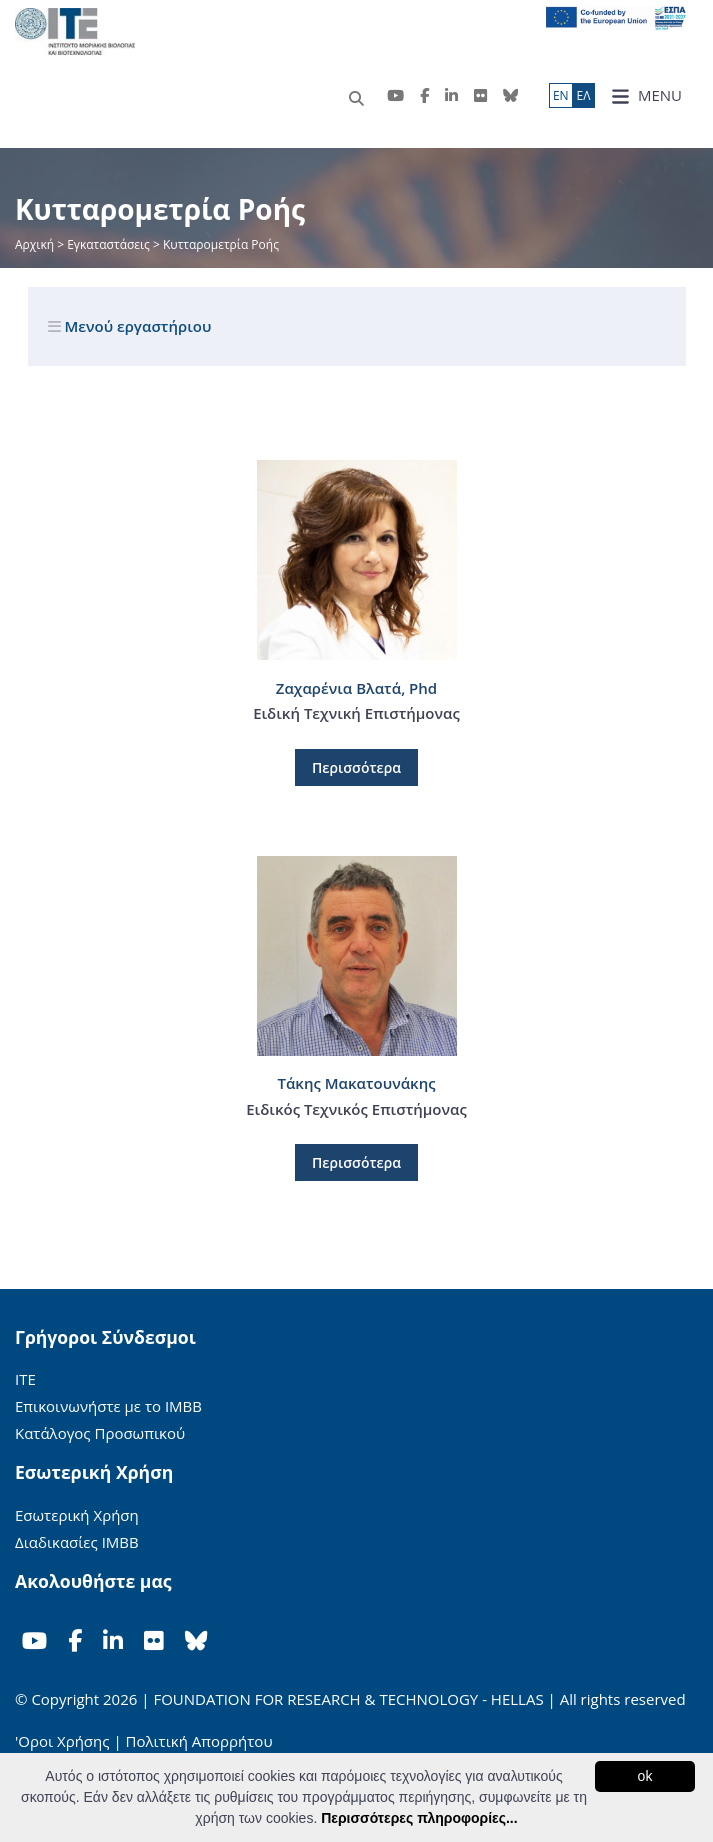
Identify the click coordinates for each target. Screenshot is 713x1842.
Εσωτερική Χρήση (77, 1515)
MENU (646, 95)
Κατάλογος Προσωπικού (100, 1433)
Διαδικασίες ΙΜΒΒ (77, 1542)
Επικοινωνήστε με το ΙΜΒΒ (108, 1406)
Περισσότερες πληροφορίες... (419, 1818)
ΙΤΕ (25, 1379)
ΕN (561, 95)
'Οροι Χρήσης (62, 1741)
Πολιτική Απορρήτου (199, 1741)
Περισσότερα (356, 767)
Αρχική (36, 244)
